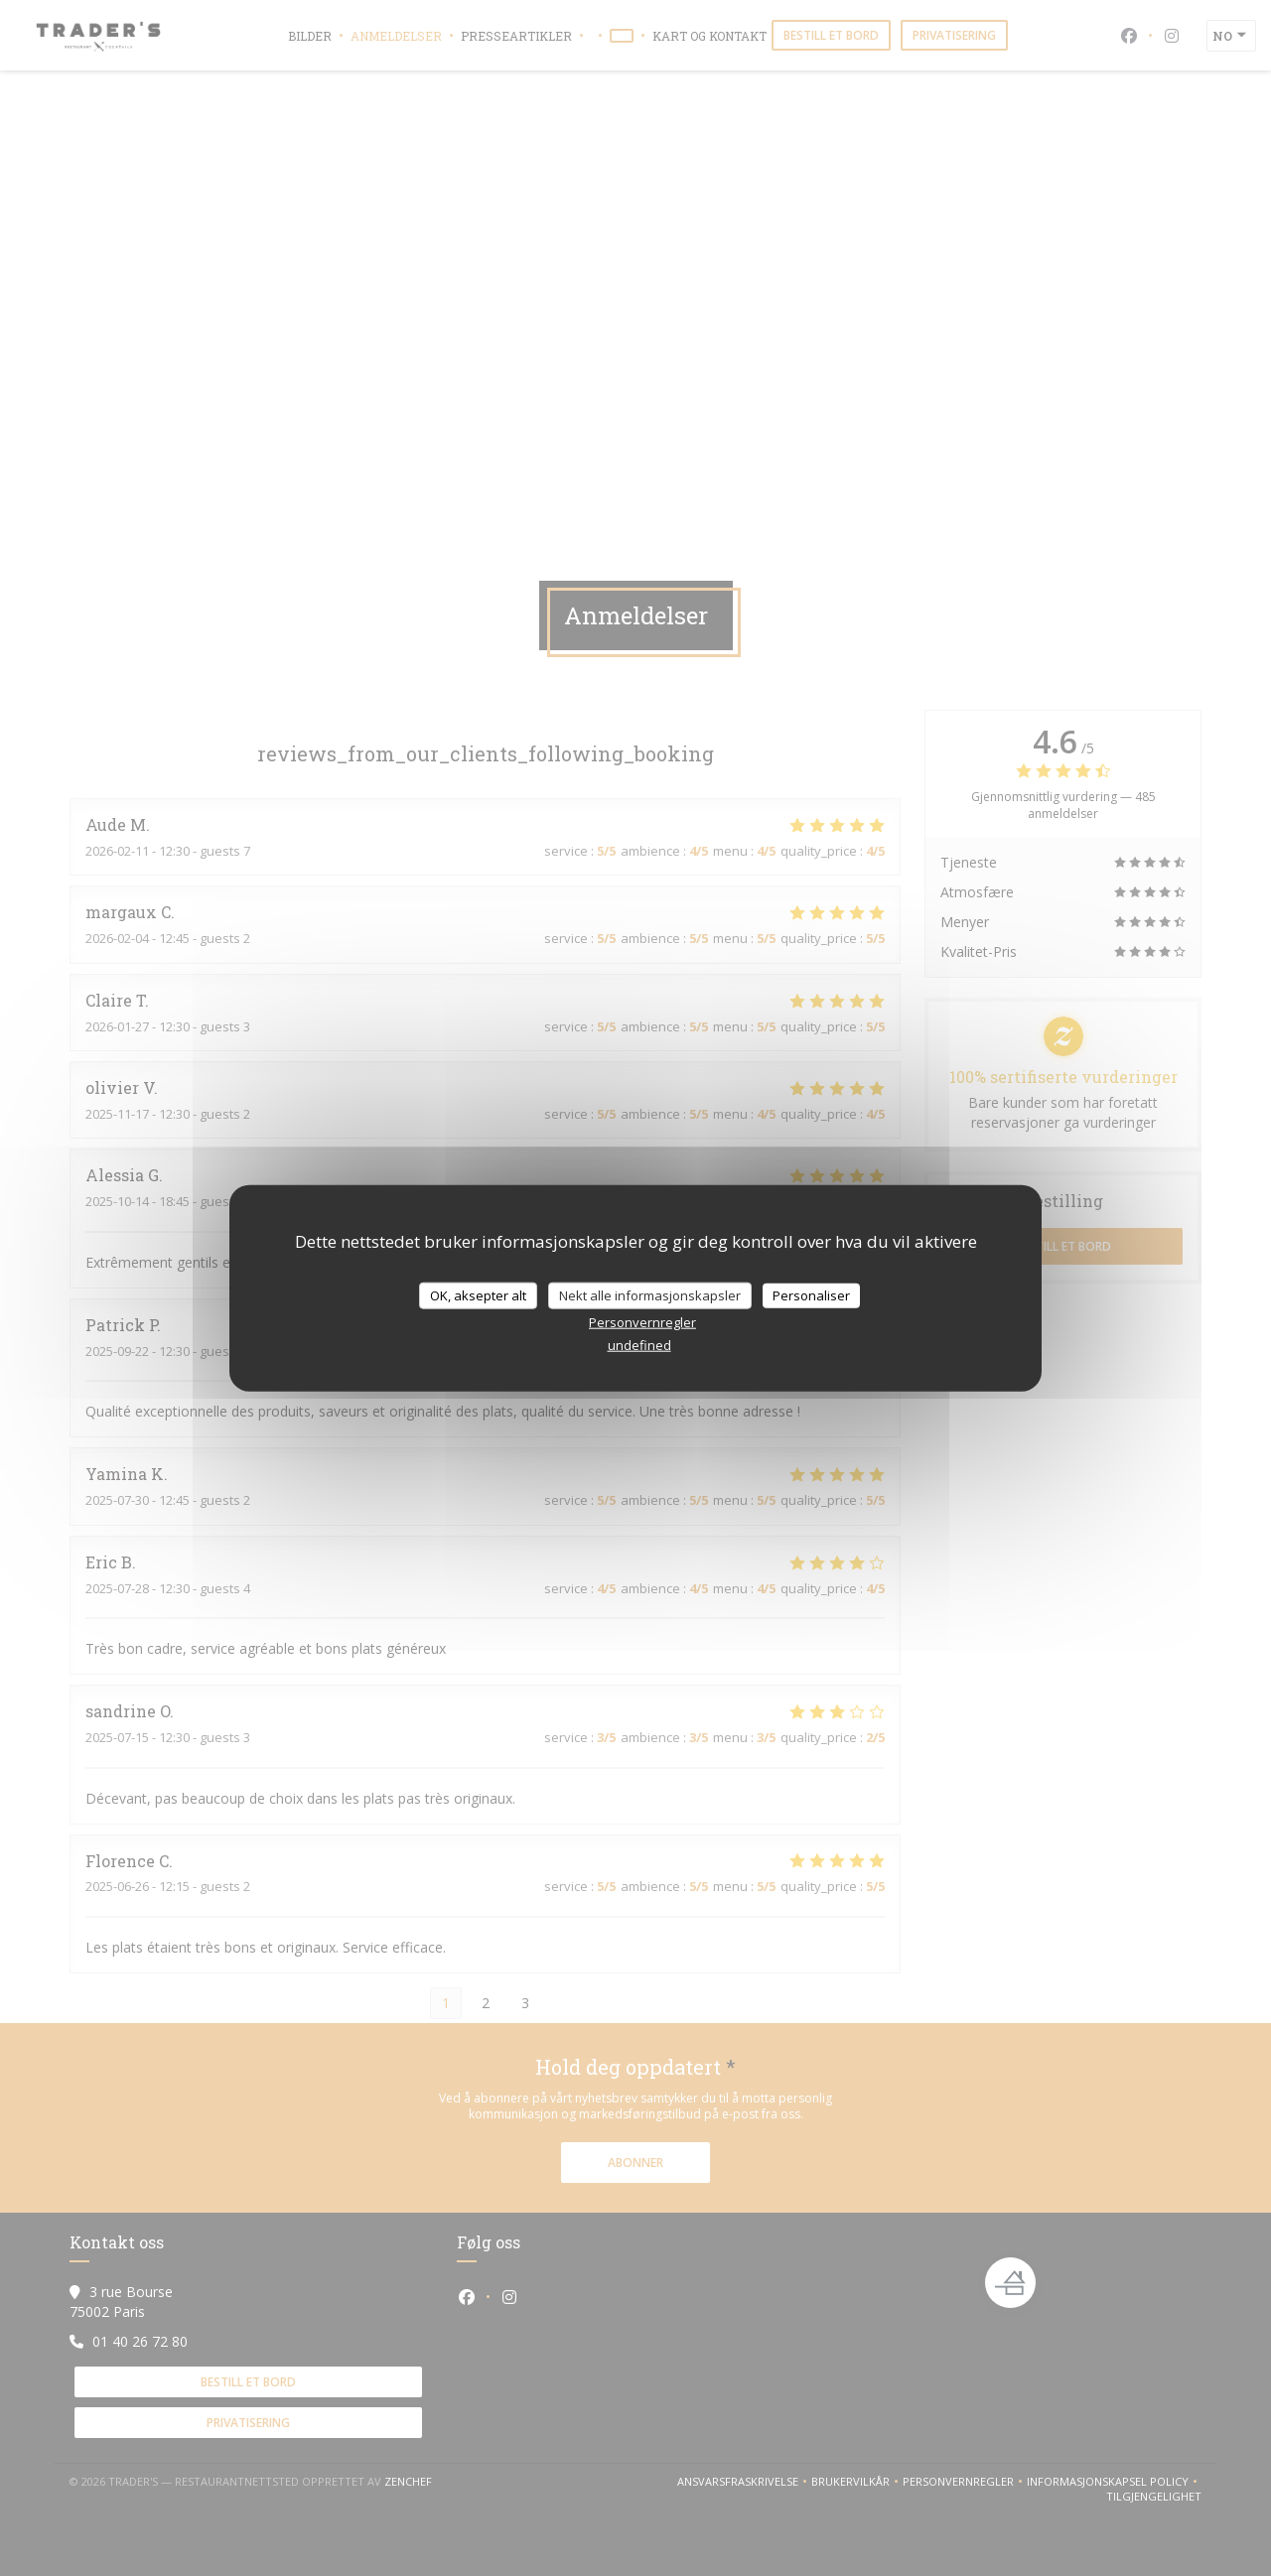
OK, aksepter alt (478, 1294)
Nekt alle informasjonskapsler (650, 1294)
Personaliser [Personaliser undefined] (811, 1294)
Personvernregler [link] (642, 1322)
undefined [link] (639, 1345)
